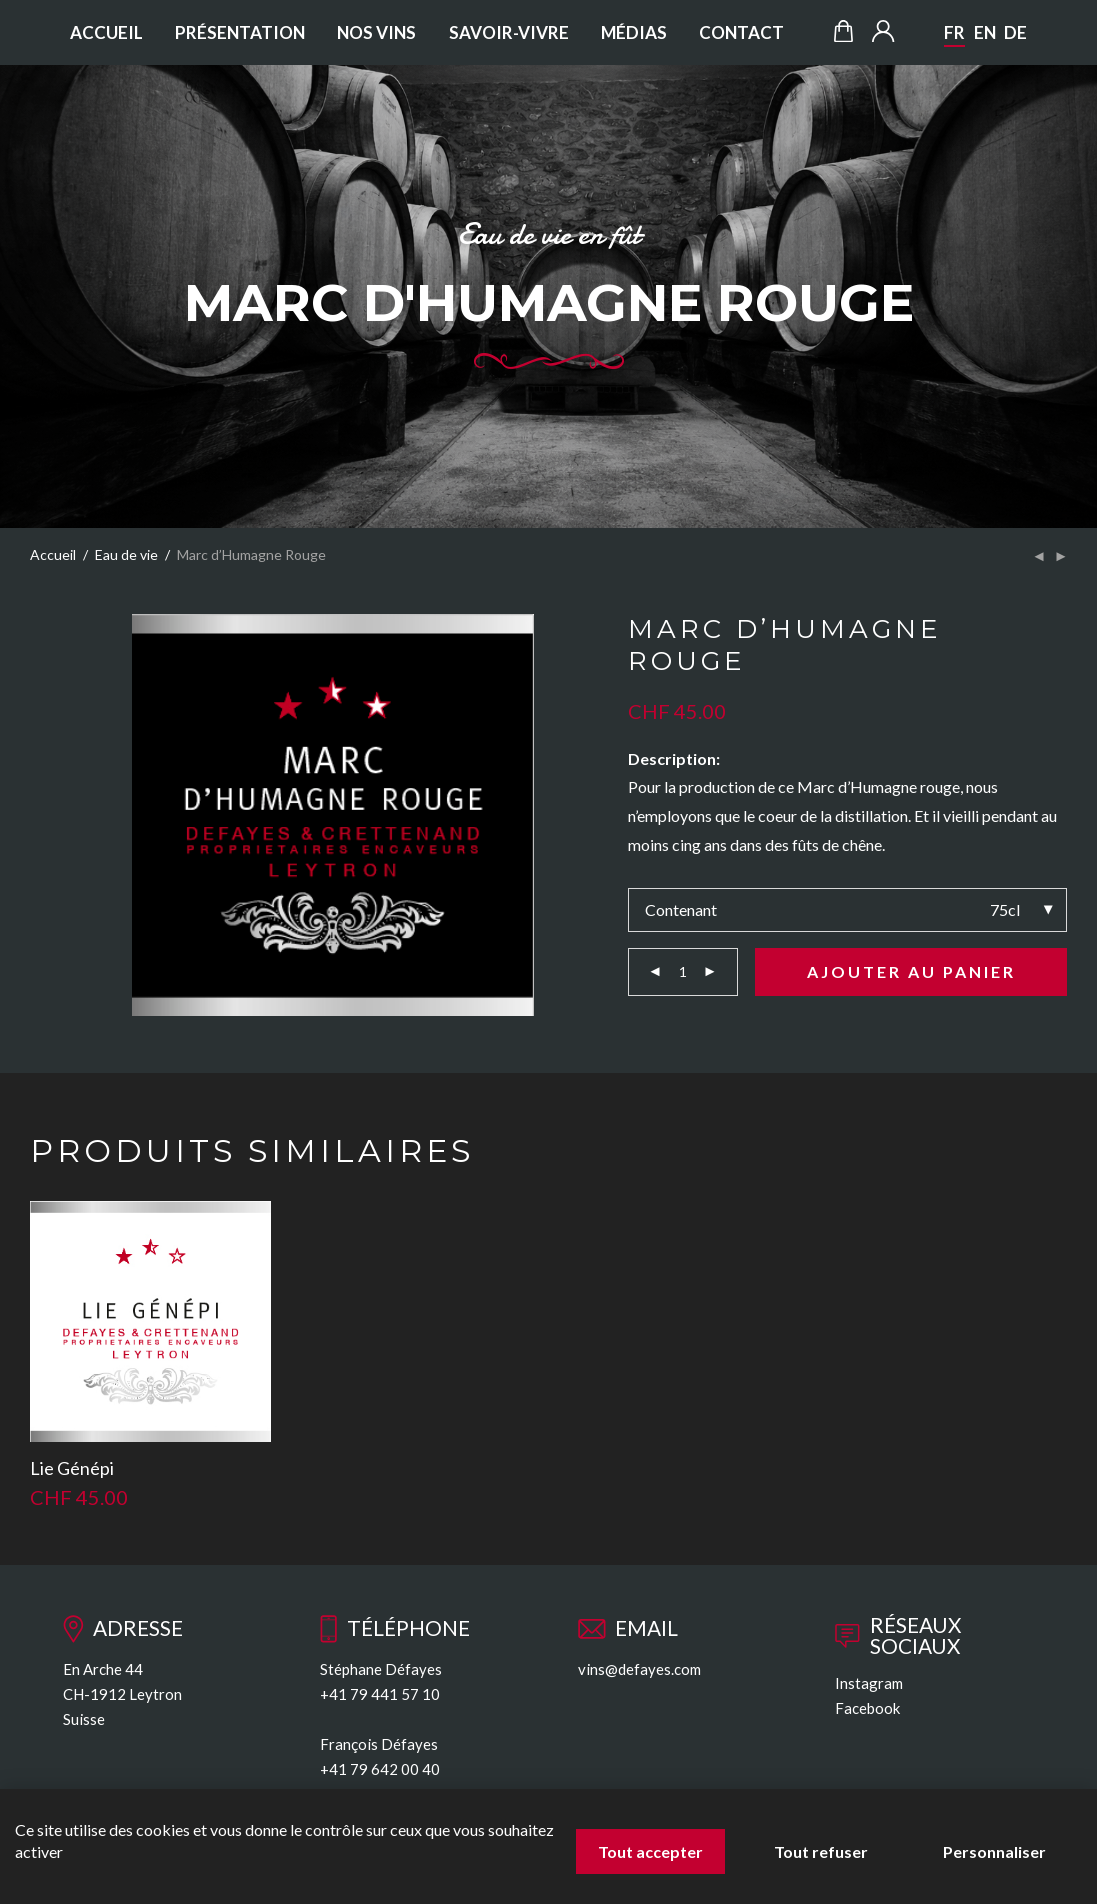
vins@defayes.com (639, 1669)
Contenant (681, 909)
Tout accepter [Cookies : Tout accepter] (650, 1851)
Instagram (869, 1683)
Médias (634, 32)
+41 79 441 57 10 (380, 1694)
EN (985, 32)
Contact (741, 32)
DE (1015, 32)
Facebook (867, 1708)
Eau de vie (126, 555)
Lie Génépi (72, 1468)
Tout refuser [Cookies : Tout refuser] (821, 1851)
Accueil (106, 32)
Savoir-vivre (509, 32)
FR (954, 32)
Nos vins (376, 32)
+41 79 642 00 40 (380, 1769)
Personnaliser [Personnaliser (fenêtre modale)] (994, 1851)
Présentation (240, 32)
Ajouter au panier (911, 971)
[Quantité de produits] (683, 972)
